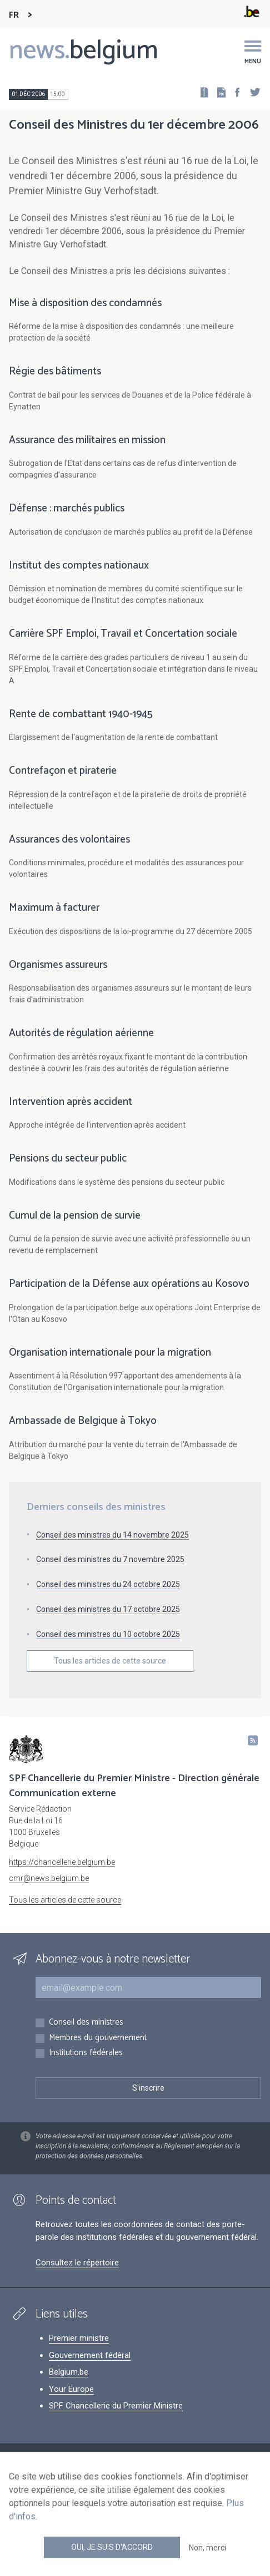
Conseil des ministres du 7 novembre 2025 (110, 1559)
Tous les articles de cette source (110, 1660)
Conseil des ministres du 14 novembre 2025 (112, 1534)
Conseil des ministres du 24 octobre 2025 (108, 1584)
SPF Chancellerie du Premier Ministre (116, 2406)
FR (14, 15)
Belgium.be (68, 2372)
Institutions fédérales (86, 2053)
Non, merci (207, 2547)
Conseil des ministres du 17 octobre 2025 (108, 1609)
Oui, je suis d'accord (112, 2547)
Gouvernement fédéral (90, 2355)
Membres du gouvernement (98, 2038)
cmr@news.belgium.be (49, 1878)
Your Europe (71, 2389)
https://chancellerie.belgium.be (62, 1862)
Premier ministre (79, 2338)
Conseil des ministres (86, 2022)
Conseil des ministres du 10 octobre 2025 (108, 1634)
